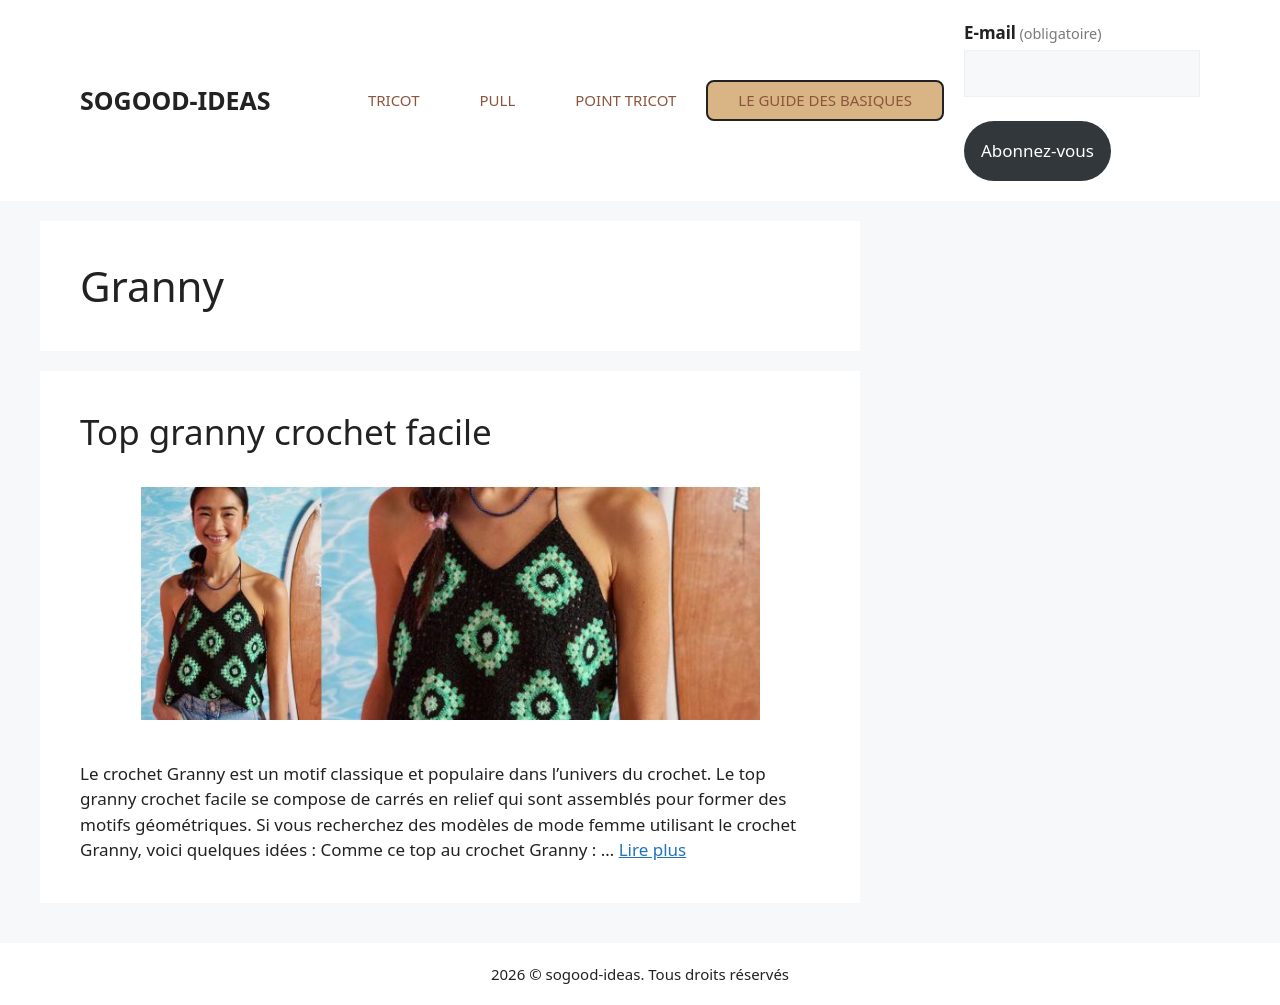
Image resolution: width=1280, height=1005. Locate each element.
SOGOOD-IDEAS (175, 100)
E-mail (1033, 32)
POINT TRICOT (625, 100)
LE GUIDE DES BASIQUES (825, 100)
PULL (497, 100)
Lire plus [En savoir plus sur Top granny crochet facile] (652, 849)
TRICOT (394, 100)
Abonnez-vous (1037, 150)
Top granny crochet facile (286, 431)
